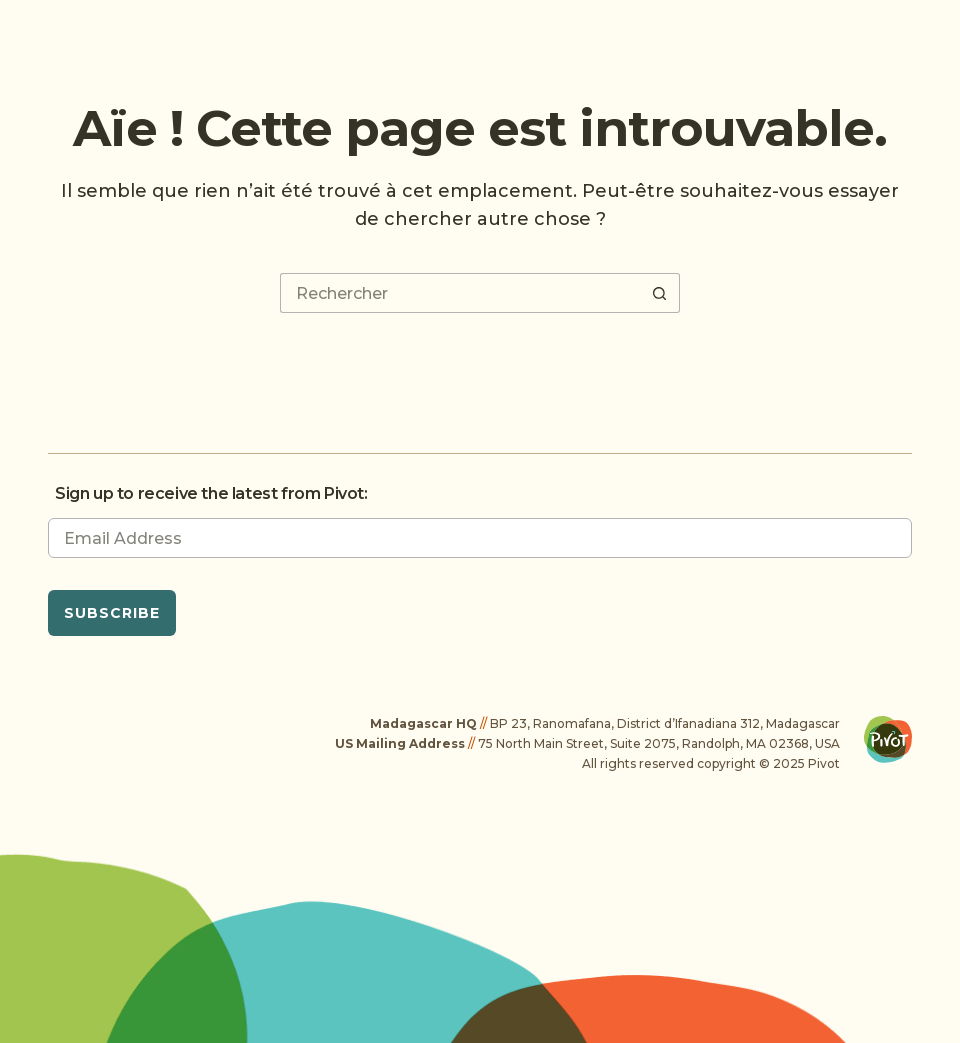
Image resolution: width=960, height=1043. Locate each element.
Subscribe (112, 613)
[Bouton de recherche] (660, 293)
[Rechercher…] (460, 293)
